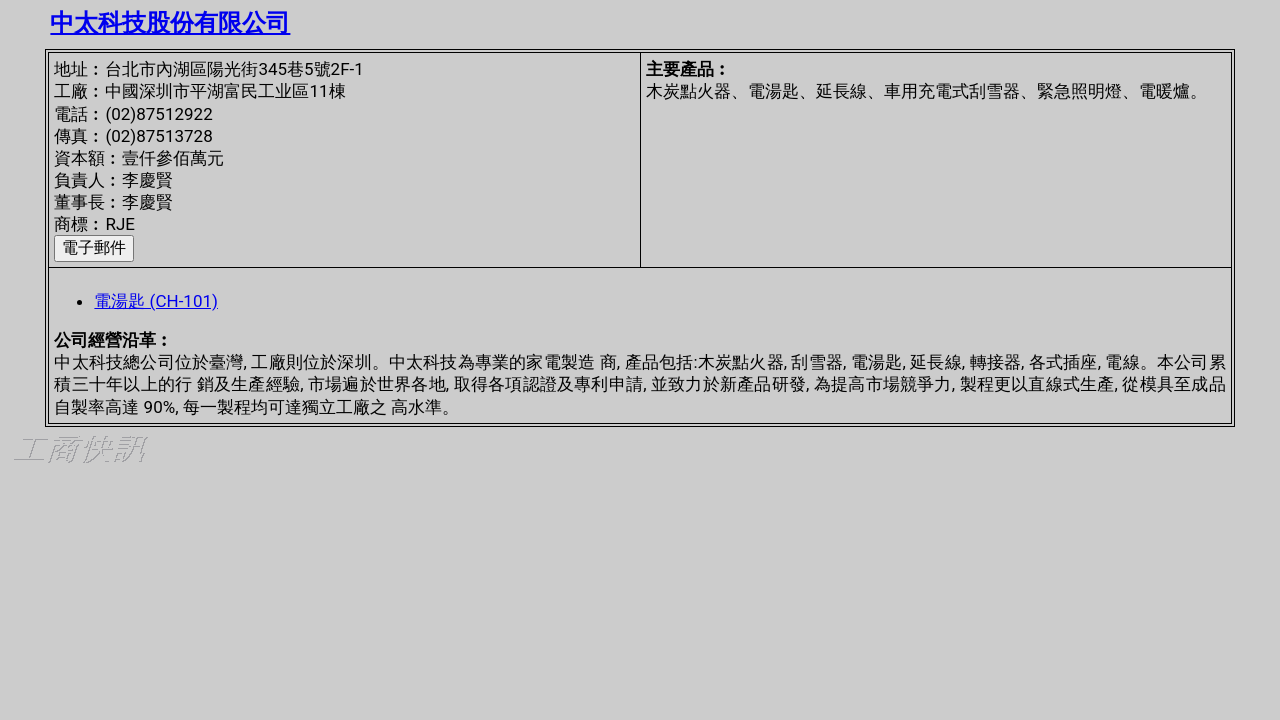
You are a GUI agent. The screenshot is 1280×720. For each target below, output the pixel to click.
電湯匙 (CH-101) (156, 301)
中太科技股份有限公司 (170, 23)
